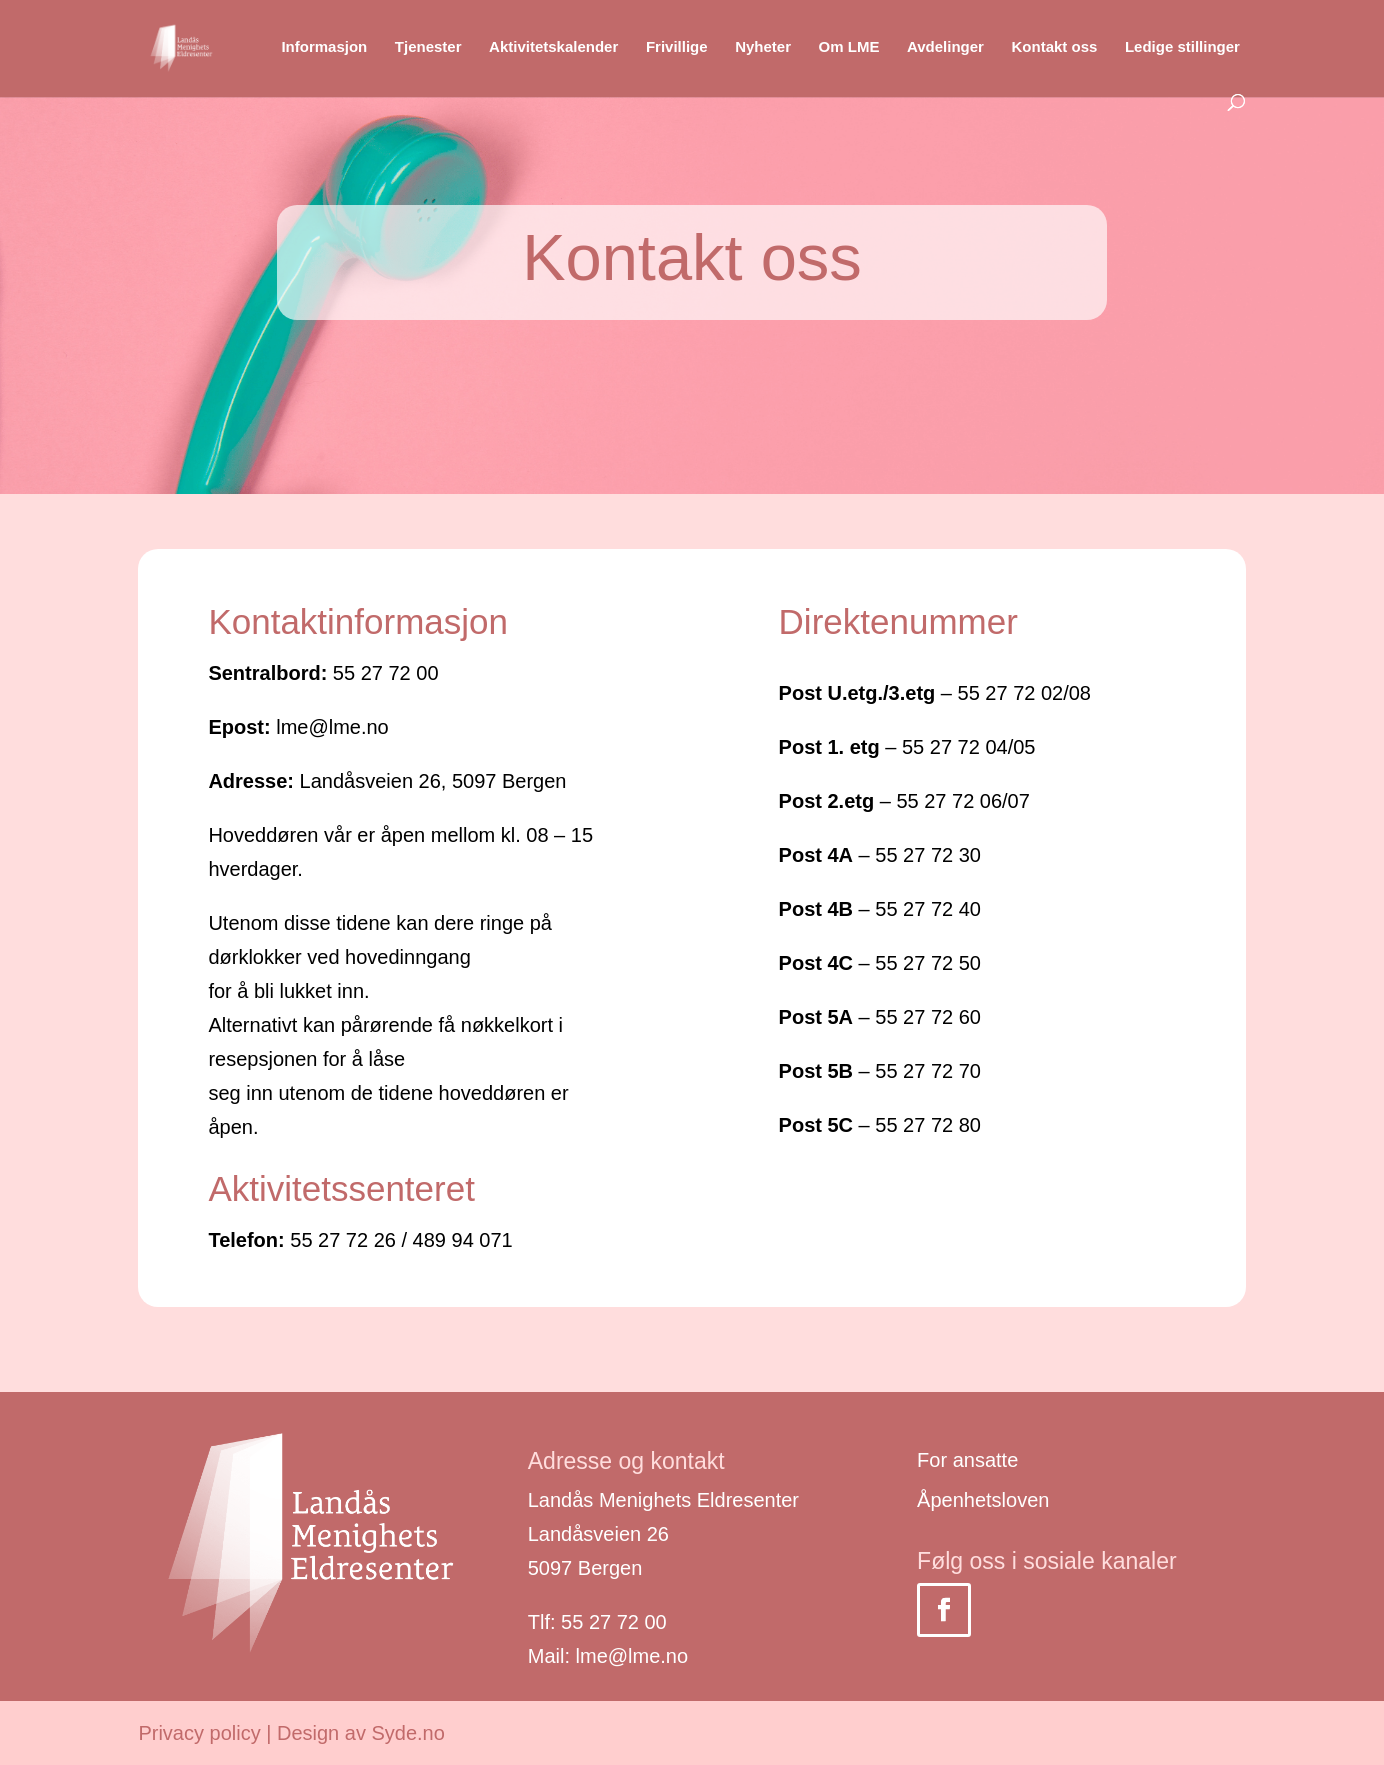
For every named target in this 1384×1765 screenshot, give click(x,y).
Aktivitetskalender (553, 47)
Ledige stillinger (1182, 47)
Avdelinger (945, 47)
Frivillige (677, 47)
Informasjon (324, 47)
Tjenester (428, 47)
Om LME (849, 47)
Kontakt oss (1054, 47)
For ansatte (967, 1460)
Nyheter (763, 47)
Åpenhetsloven (983, 1500)
